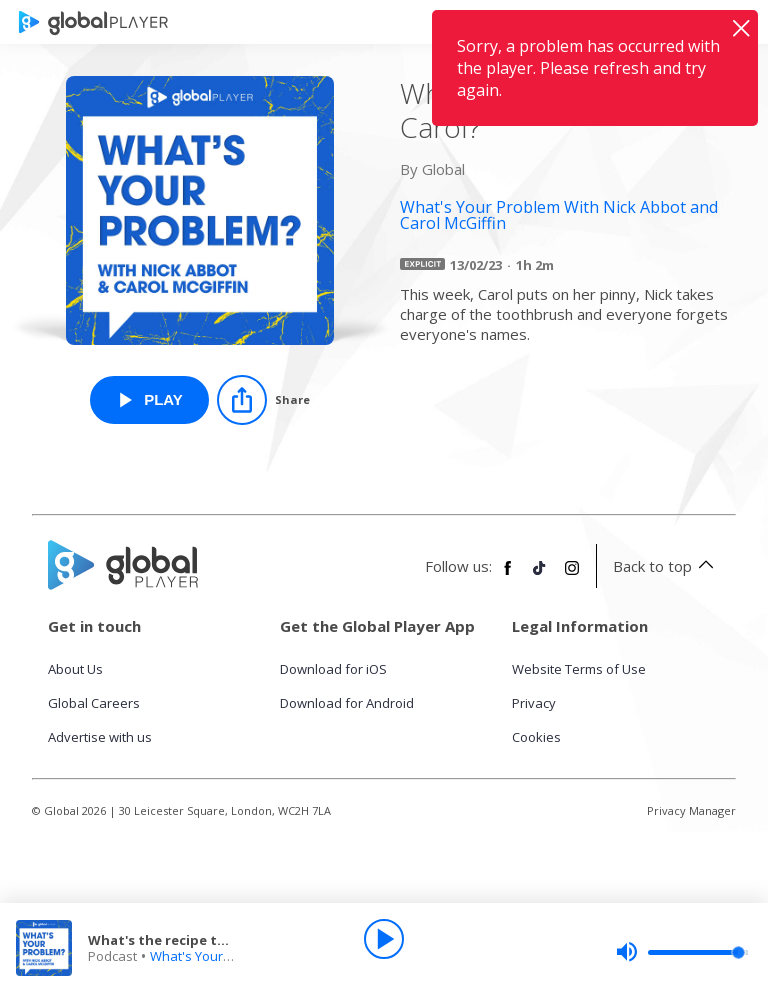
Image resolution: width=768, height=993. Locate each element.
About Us (75, 669)
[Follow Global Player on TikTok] (540, 576)
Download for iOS (333, 669)
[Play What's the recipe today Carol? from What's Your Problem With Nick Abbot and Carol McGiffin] (149, 400)
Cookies (536, 737)
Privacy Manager (691, 810)
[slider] (682, 952)
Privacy (534, 703)
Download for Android (347, 703)
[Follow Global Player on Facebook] (508, 576)
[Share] (263, 400)
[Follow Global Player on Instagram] (572, 576)
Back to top (666, 566)
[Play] (384, 939)
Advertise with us (100, 737)
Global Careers (94, 703)
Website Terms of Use (579, 669)
